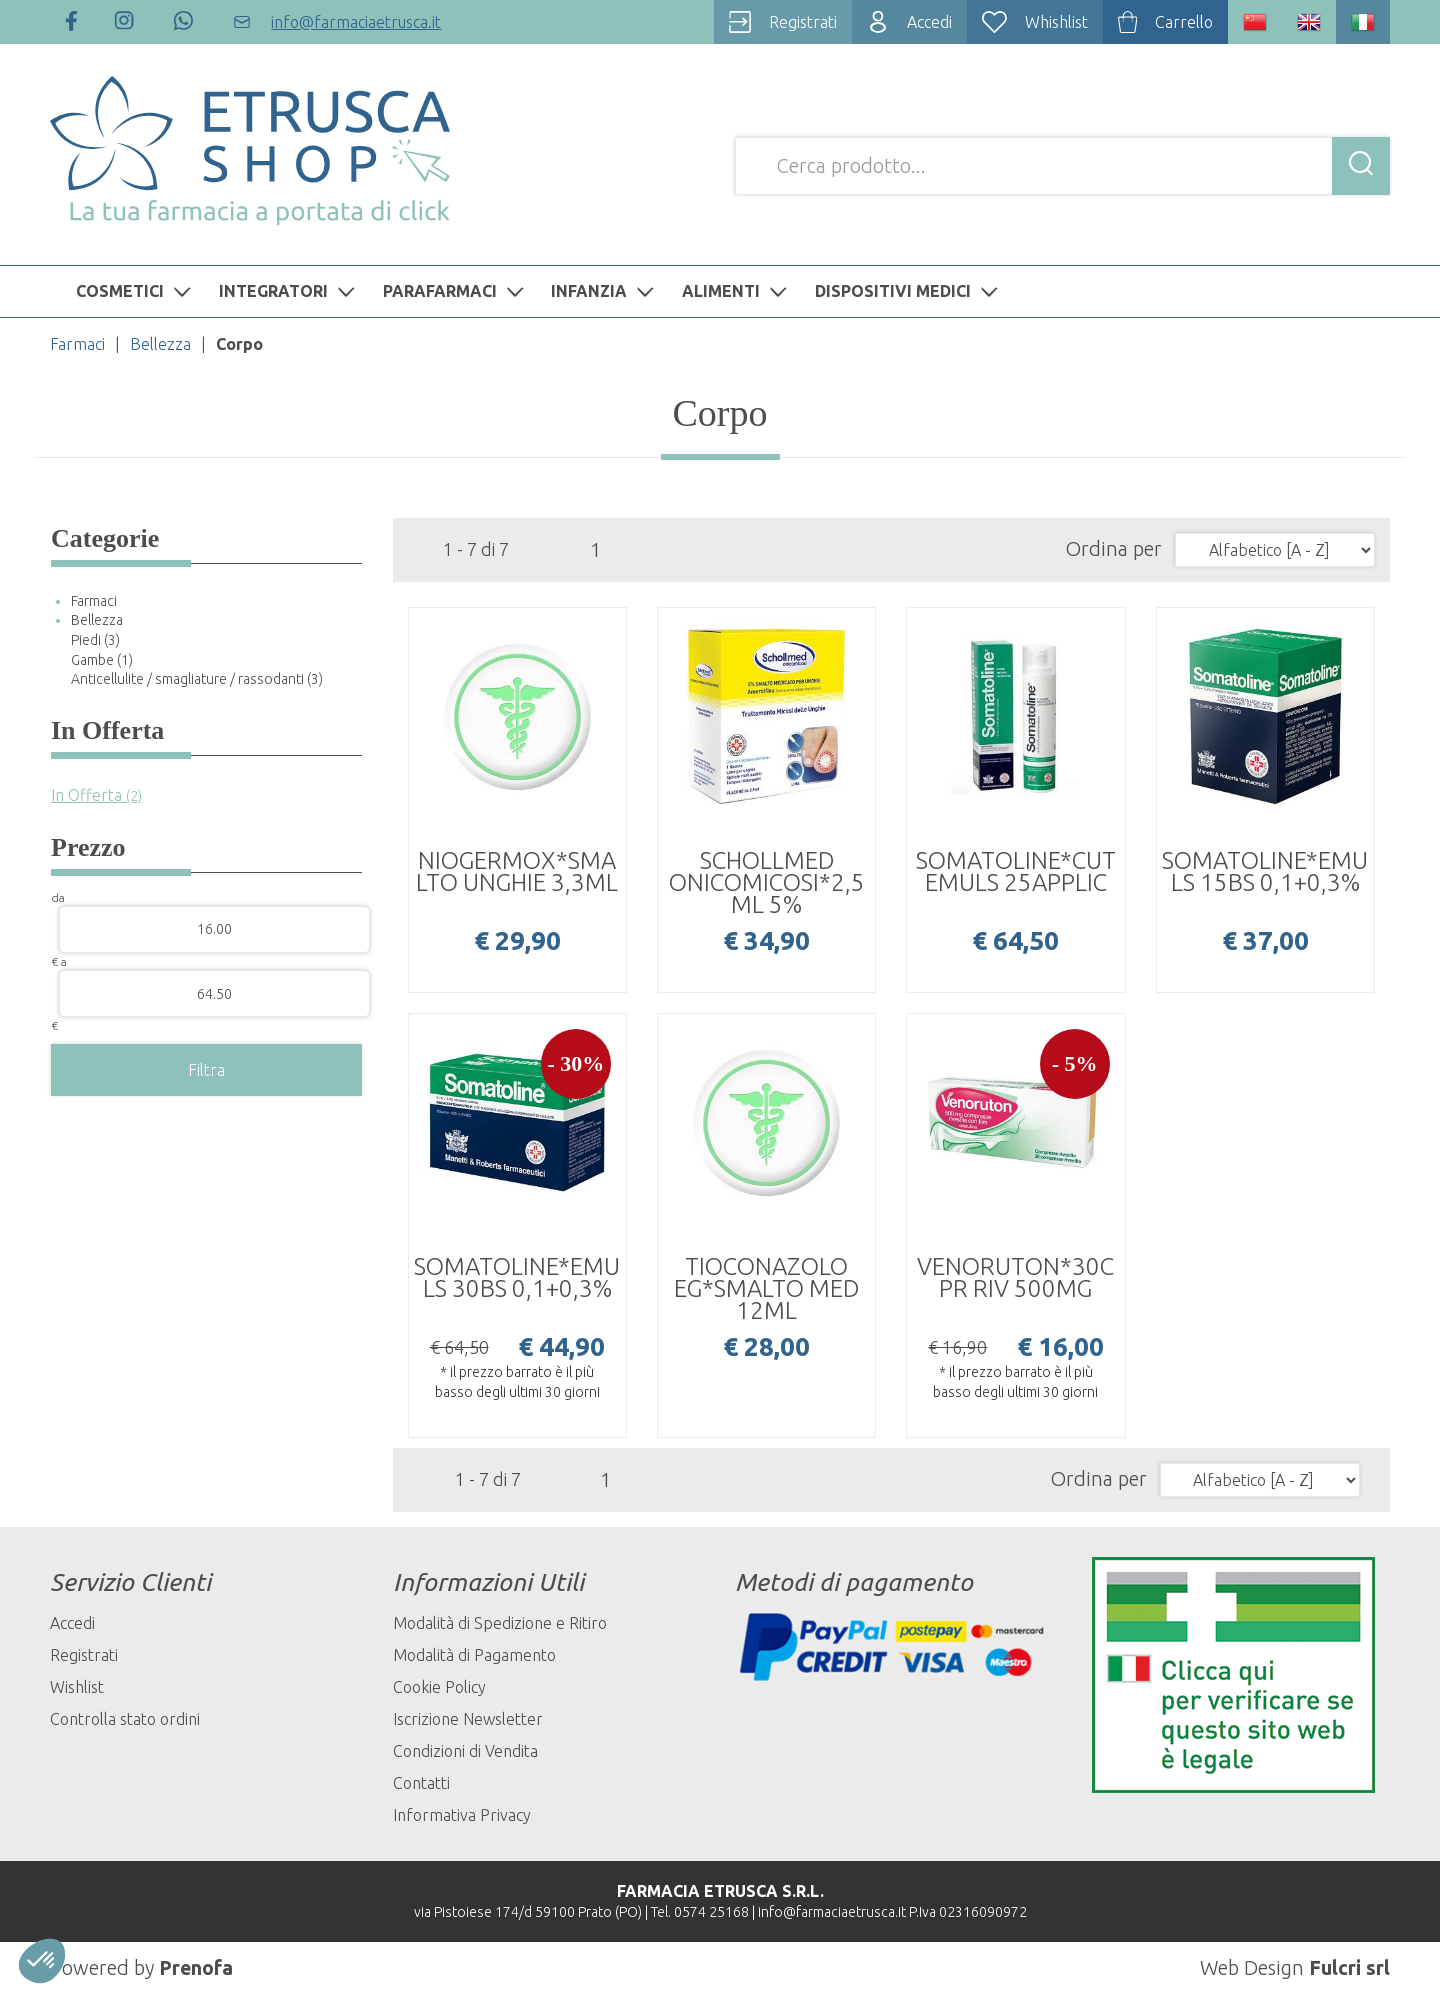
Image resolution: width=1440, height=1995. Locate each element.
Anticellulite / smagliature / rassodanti (197, 679)
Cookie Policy (439, 1687)
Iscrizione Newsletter (468, 1719)
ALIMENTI (737, 291)
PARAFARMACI (456, 291)
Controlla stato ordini (125, 1719)
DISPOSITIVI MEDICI (909, 291)
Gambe (102, 660)
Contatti (421, 1783)
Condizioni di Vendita (465, 1751)
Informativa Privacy (462, 1815)
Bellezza (160, 344)
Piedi (95, 640)
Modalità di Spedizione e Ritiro (500, 1623)
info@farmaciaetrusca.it (832, 1912)
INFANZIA (605, 291)
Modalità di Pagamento (474, 1655)
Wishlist (77, 1687)
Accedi (72, 1623)
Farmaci (77, 344)
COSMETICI (136, 291)
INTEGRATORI (289, 291)
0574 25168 (711, 1912)
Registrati (84, 1655)
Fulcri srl (1349, 1967)
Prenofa (196, 1967)
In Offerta (96, 795)
